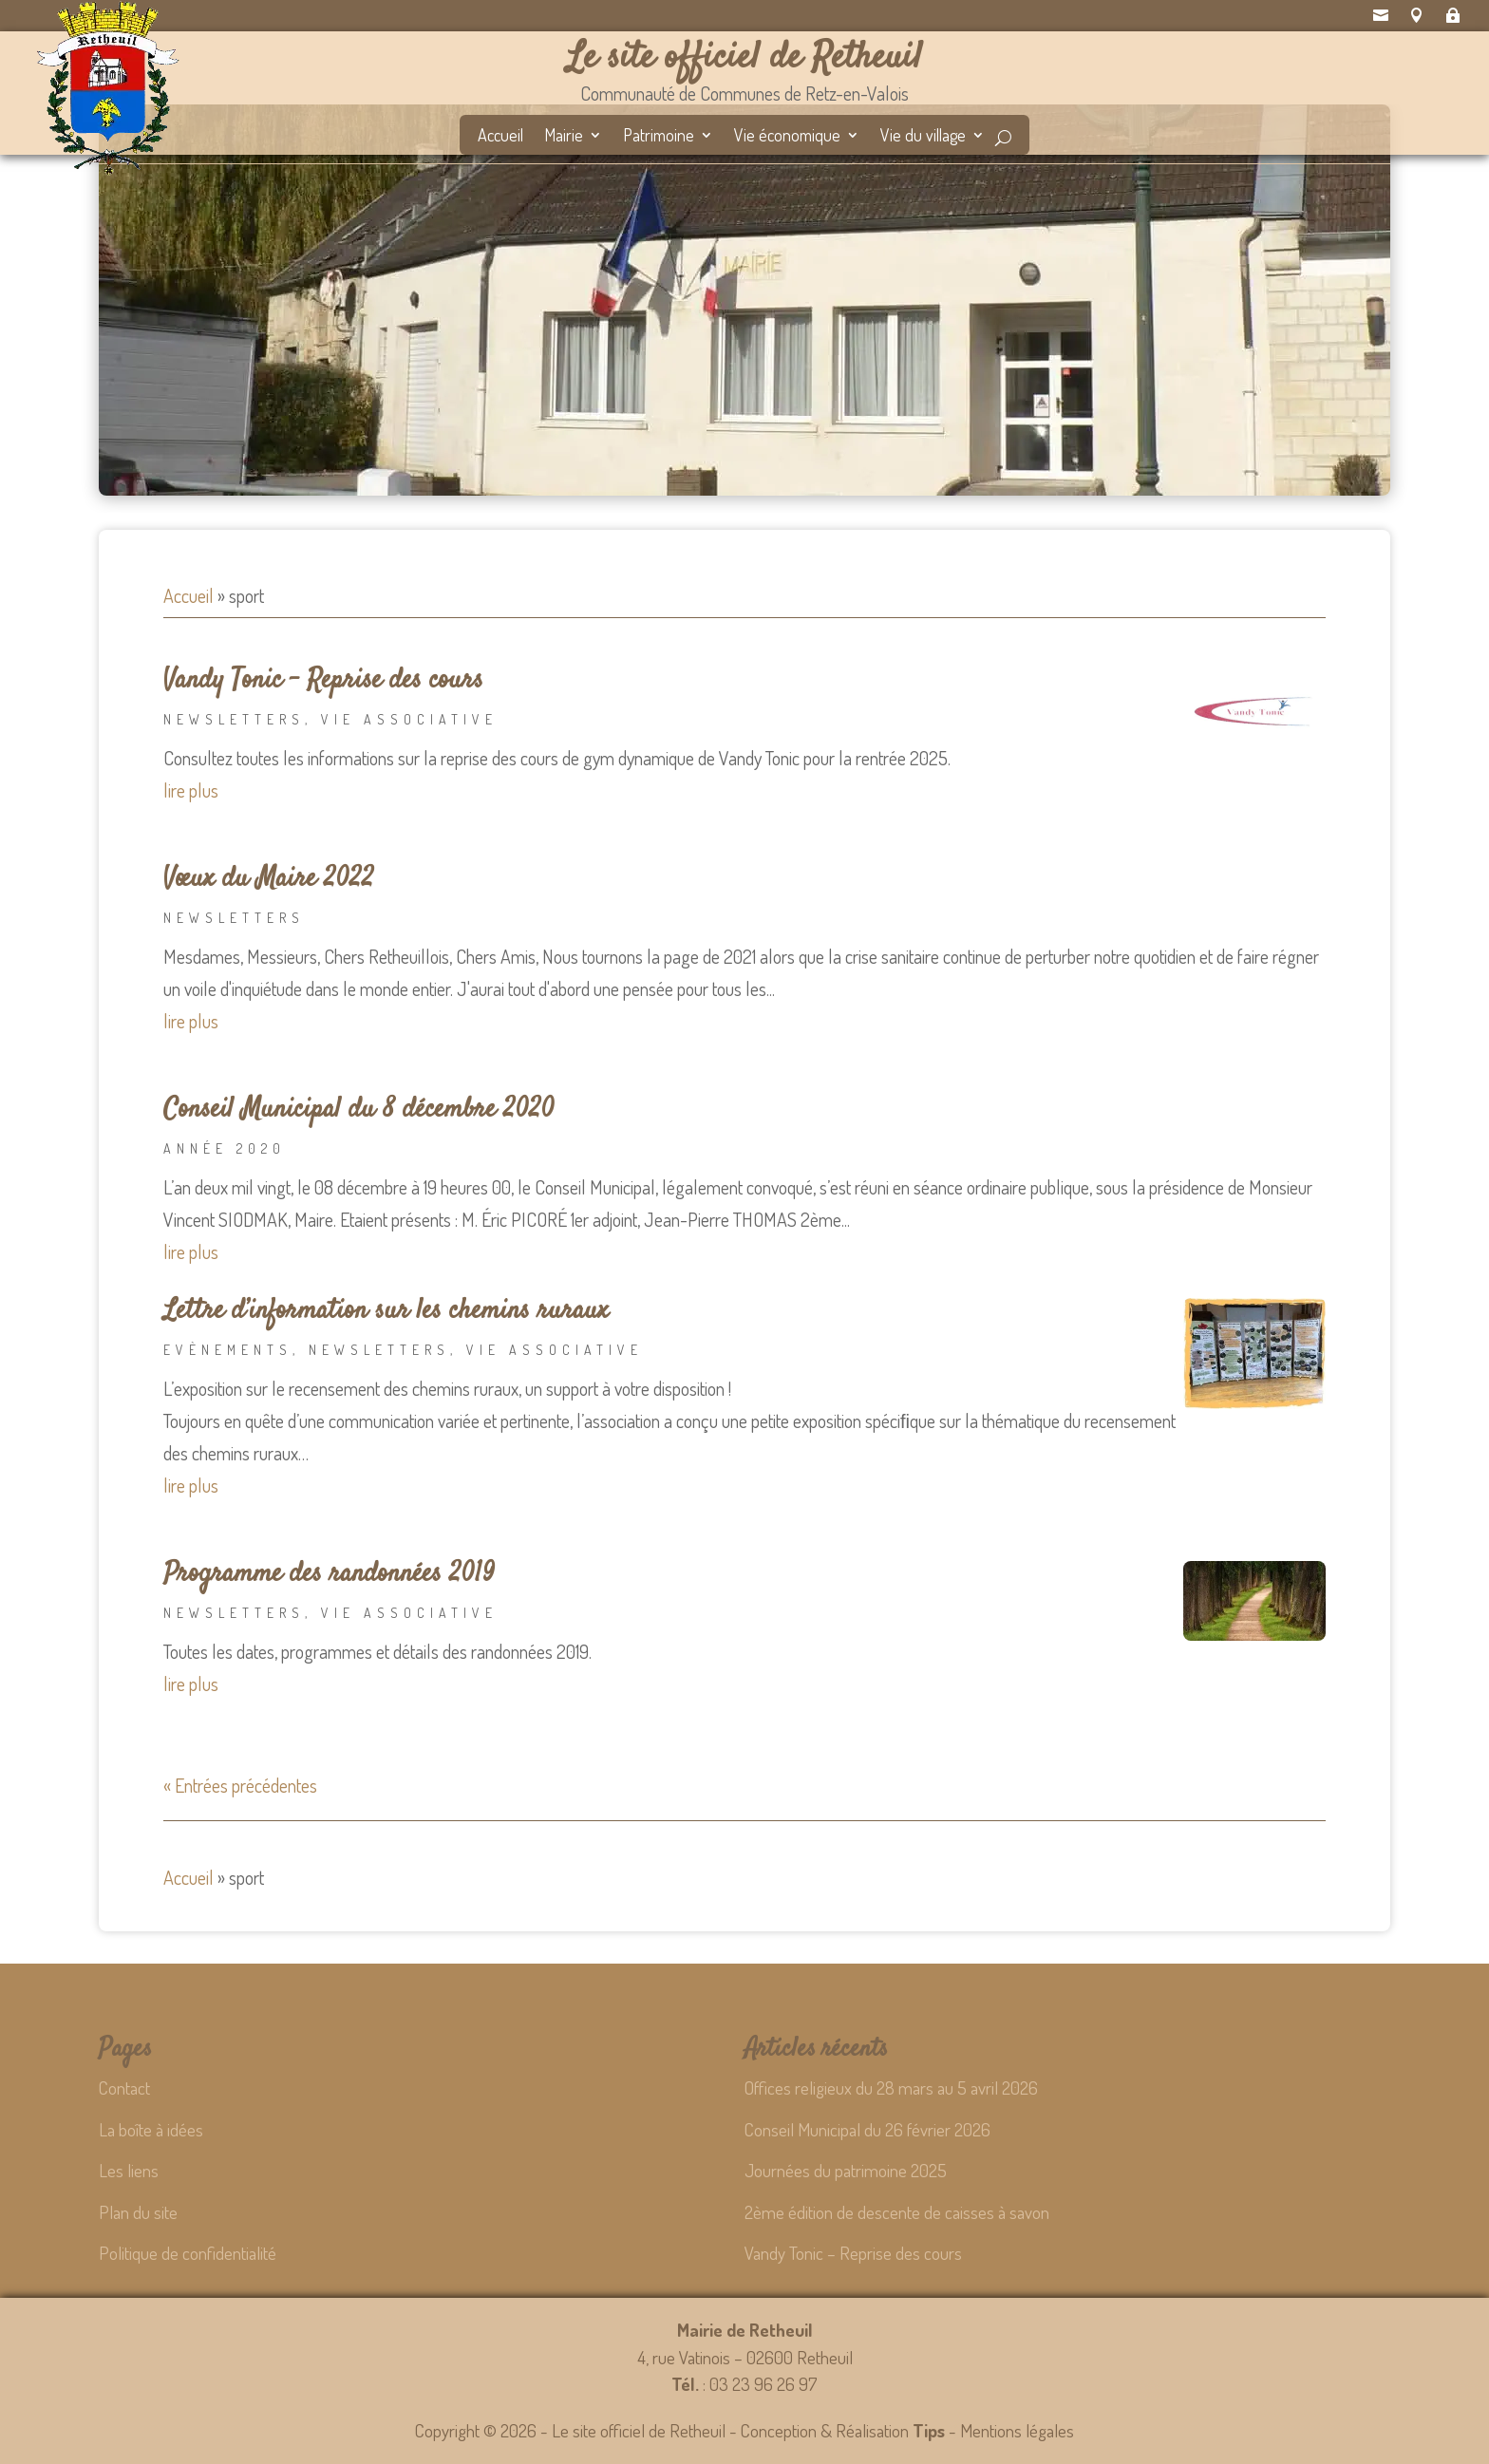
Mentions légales (1017, 2430)
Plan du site (138, 2212)
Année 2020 (224, 1148)
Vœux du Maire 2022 (268, 879)
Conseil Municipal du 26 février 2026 (867, 2129)
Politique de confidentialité (187, 2253)
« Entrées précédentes (240, 1785)
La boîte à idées (151, 2129)
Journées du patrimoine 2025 (845, 2170)
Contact (124, 2087)
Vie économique (787, 136)
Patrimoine (658, 136)
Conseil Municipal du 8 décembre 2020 (359, 1110)
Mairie (563, 136)
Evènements (227, 1350)
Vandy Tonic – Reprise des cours (323, 681)
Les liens (129, 2170)
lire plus (190, 790)
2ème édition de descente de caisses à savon (896, 2212)
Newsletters (234, 719)
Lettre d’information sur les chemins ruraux (386, 1311)
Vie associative (409, 719)
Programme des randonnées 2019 (329, 1574)
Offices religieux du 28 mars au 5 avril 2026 (891, 2087)
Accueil (500, 136)
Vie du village (923, 136)
